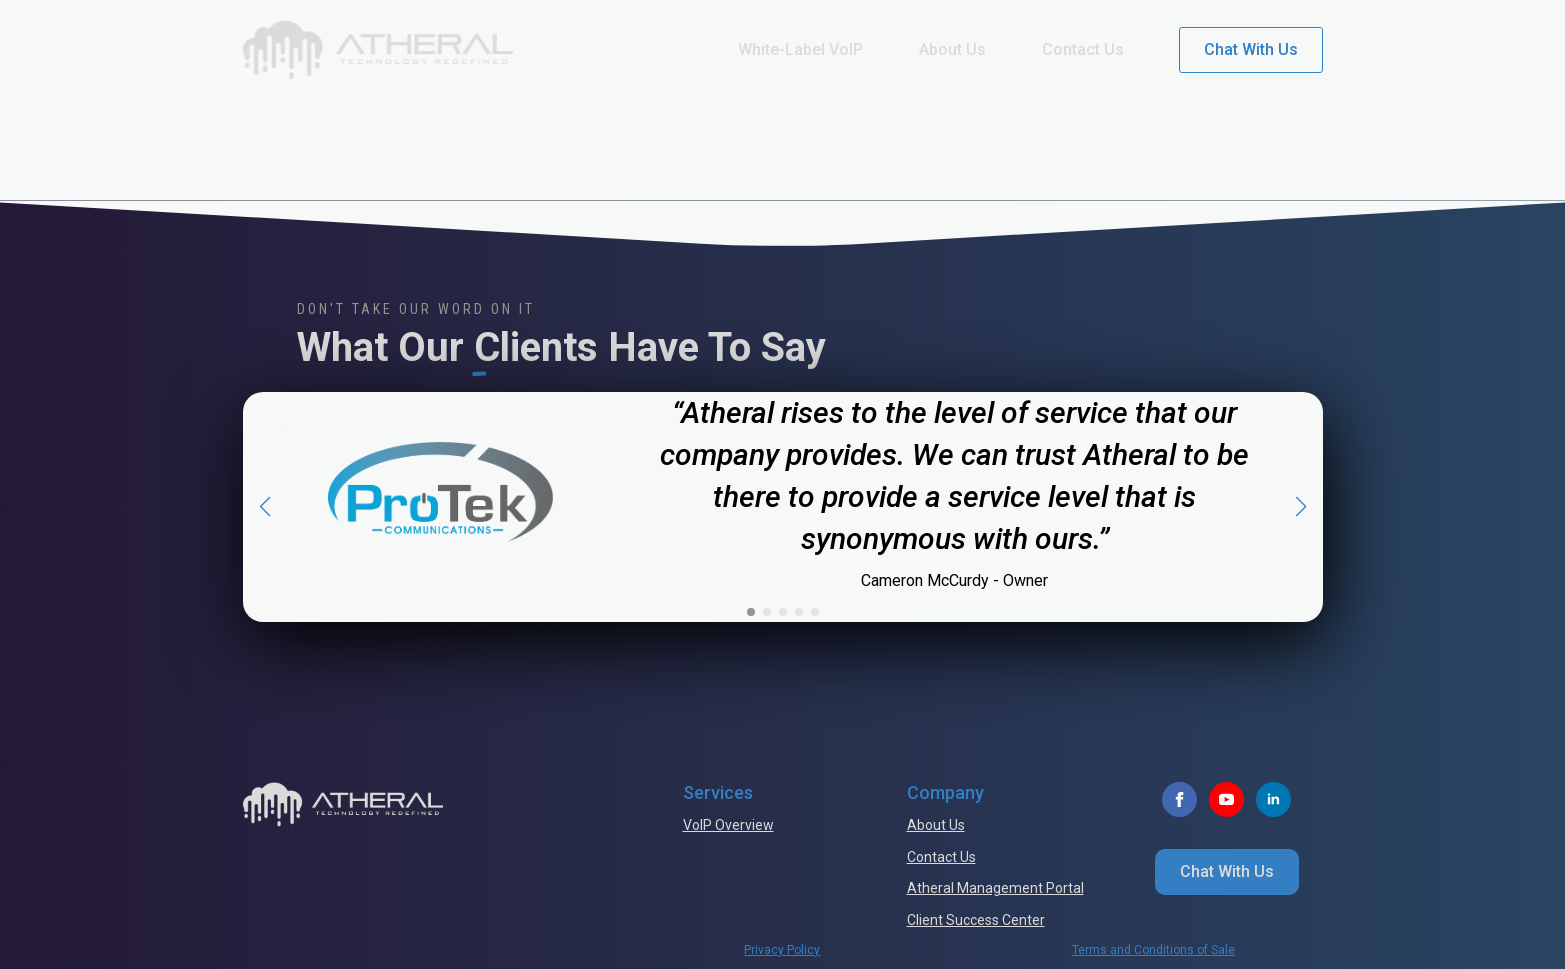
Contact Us (1083, 49)
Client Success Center (976, 920)
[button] (265, 507)
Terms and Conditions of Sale (1153, 950)
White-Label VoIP (800, 49)
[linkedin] (1273, 799)
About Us (952, 49)
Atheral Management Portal (995, 888)
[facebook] (1179, 799)
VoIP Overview (728, 825)
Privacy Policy (782, 950)
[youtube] (1226, 799)
